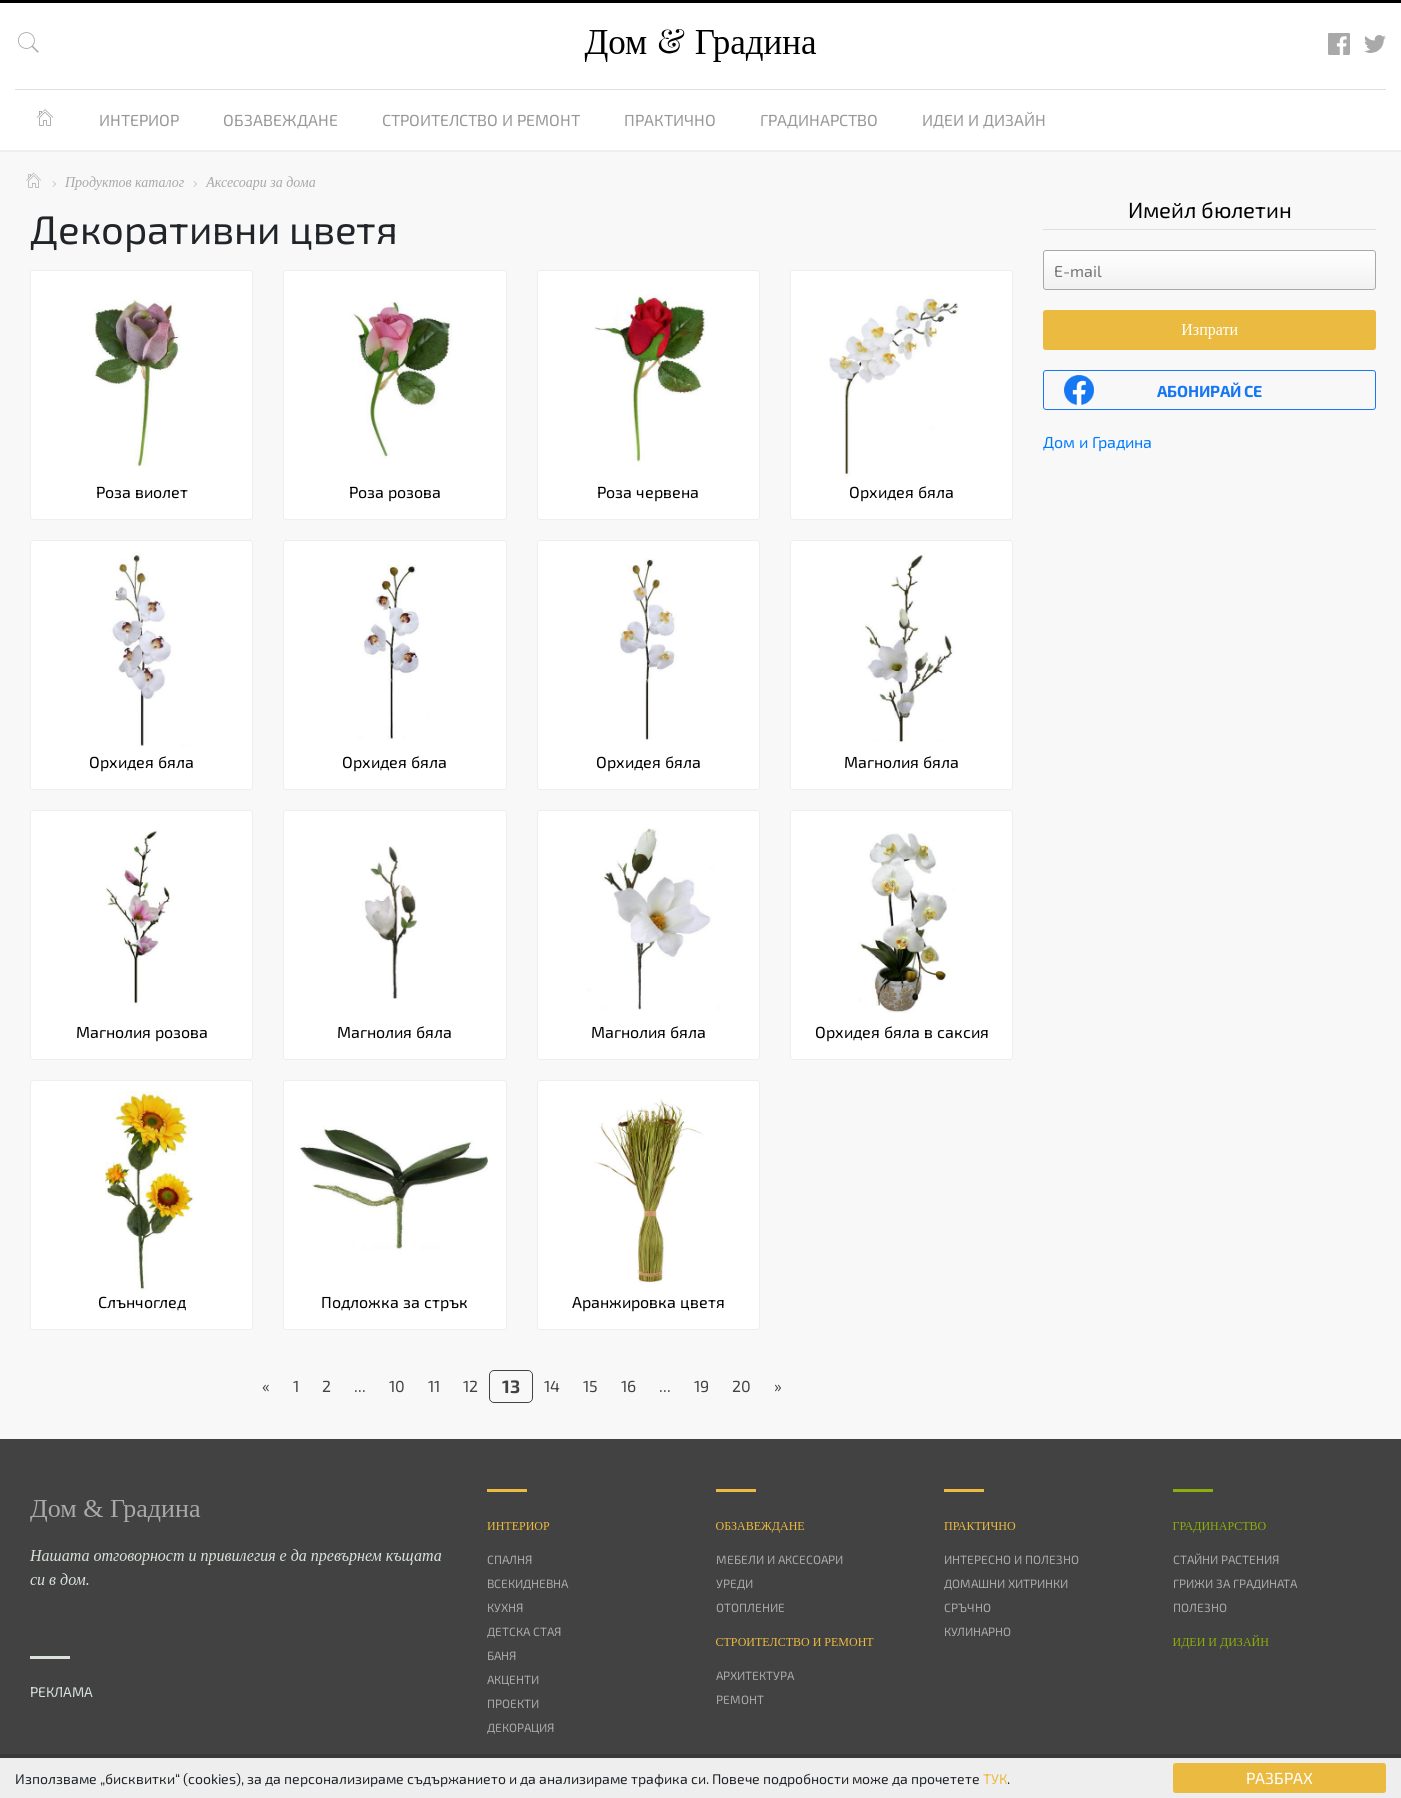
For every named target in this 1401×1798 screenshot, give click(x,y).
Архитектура (755, 1675)
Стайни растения (1226, 1559)
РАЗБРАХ (1279, 1777)
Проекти (513, 1703)
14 (552, 1385)
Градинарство (819, 119)
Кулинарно (977, 1631)
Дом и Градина (1097, 441)
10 (397, 1385)
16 (628, 1385)
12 (470, 1385)
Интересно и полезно (1011, 1559)
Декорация (520, 1727)
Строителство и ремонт (481, 119)
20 (741, 1385)
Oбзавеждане (760, 1526)
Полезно (1200, 1607)
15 (590, 1385)
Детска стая (524, 1631)
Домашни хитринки (1006, 1583)
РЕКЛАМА (61, 1691)
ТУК (995, 1778)
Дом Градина (700, 42)
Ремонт (740, 1699)
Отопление (750, 1607)
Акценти (513, 1679)
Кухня (505, 1607)
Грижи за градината (1235, 1583)
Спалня (509, 1559)
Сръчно (967, 1607)
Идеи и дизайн (984, 119)
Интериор (139, 119)
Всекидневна (527, 1583)
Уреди (734, 1583)
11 (434, 1385)
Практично (670, 119)
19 (701, 1385)
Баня (501, 1655)
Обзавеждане (280, 119)
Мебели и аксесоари (779, 1559)
